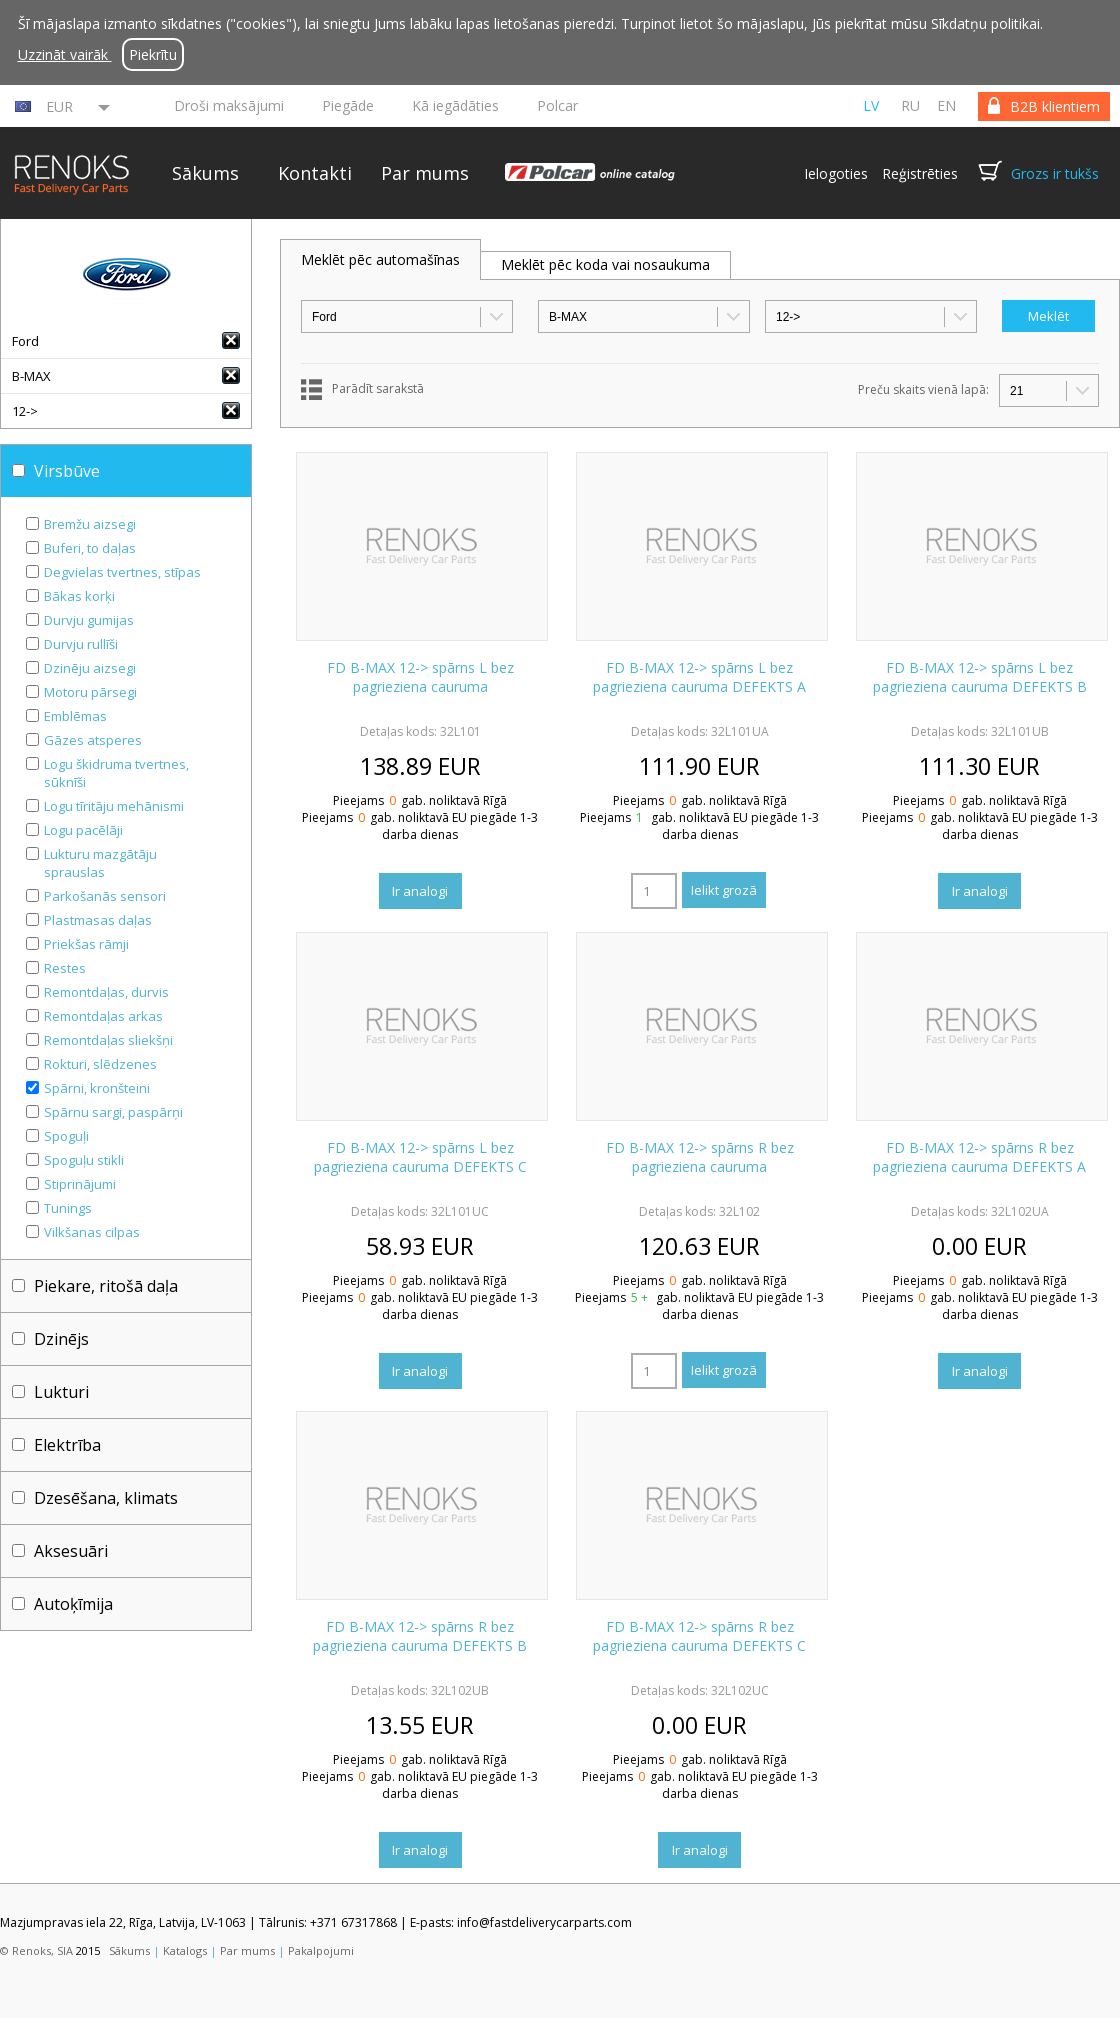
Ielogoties (836, 173)
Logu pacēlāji (83, 830)
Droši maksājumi (229, 105)
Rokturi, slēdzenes (100, 1064)
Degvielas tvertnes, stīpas (122, 572)
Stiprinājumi (80, 1184)
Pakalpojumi (321, 1950)
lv (871, 105)
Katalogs (185, 1950)
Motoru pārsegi (90, 692)
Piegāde (348, 105)
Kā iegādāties (455, 105)
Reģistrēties (920, 173)
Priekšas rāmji (86, 944)
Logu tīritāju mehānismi (114, 806)
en (946, 105)
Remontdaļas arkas (103, 1016)
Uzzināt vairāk (65, 54)
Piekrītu (153, 54)
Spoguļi (66, 1136)
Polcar (557, 105)
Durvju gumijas (89, 620)
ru (910, 105)
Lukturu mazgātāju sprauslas (100, 863)
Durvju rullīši (81, 644)
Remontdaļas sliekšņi (108, 1040)
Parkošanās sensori (105, 896)
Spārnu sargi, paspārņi (113, 1112)
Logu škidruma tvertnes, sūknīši (116, 773)
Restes (65, 968)
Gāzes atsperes (93, 740)
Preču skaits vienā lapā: (923, 389)
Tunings (68, 1208)
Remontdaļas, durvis (106, 992)
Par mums (425, 173)
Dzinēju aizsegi (90, 668)
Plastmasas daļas (98, 920)
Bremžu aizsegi (90, 524)
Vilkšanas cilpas (92, 1232)
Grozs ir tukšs (1055, 173)
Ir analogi (420, 891)
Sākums (205, 173)
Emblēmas (75, 716)
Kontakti (315, 173)
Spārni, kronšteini (97, 1088)
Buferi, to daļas (90, 548)
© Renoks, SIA (36, 1950)
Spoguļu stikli (84, 1160)
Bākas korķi (79, 596)
